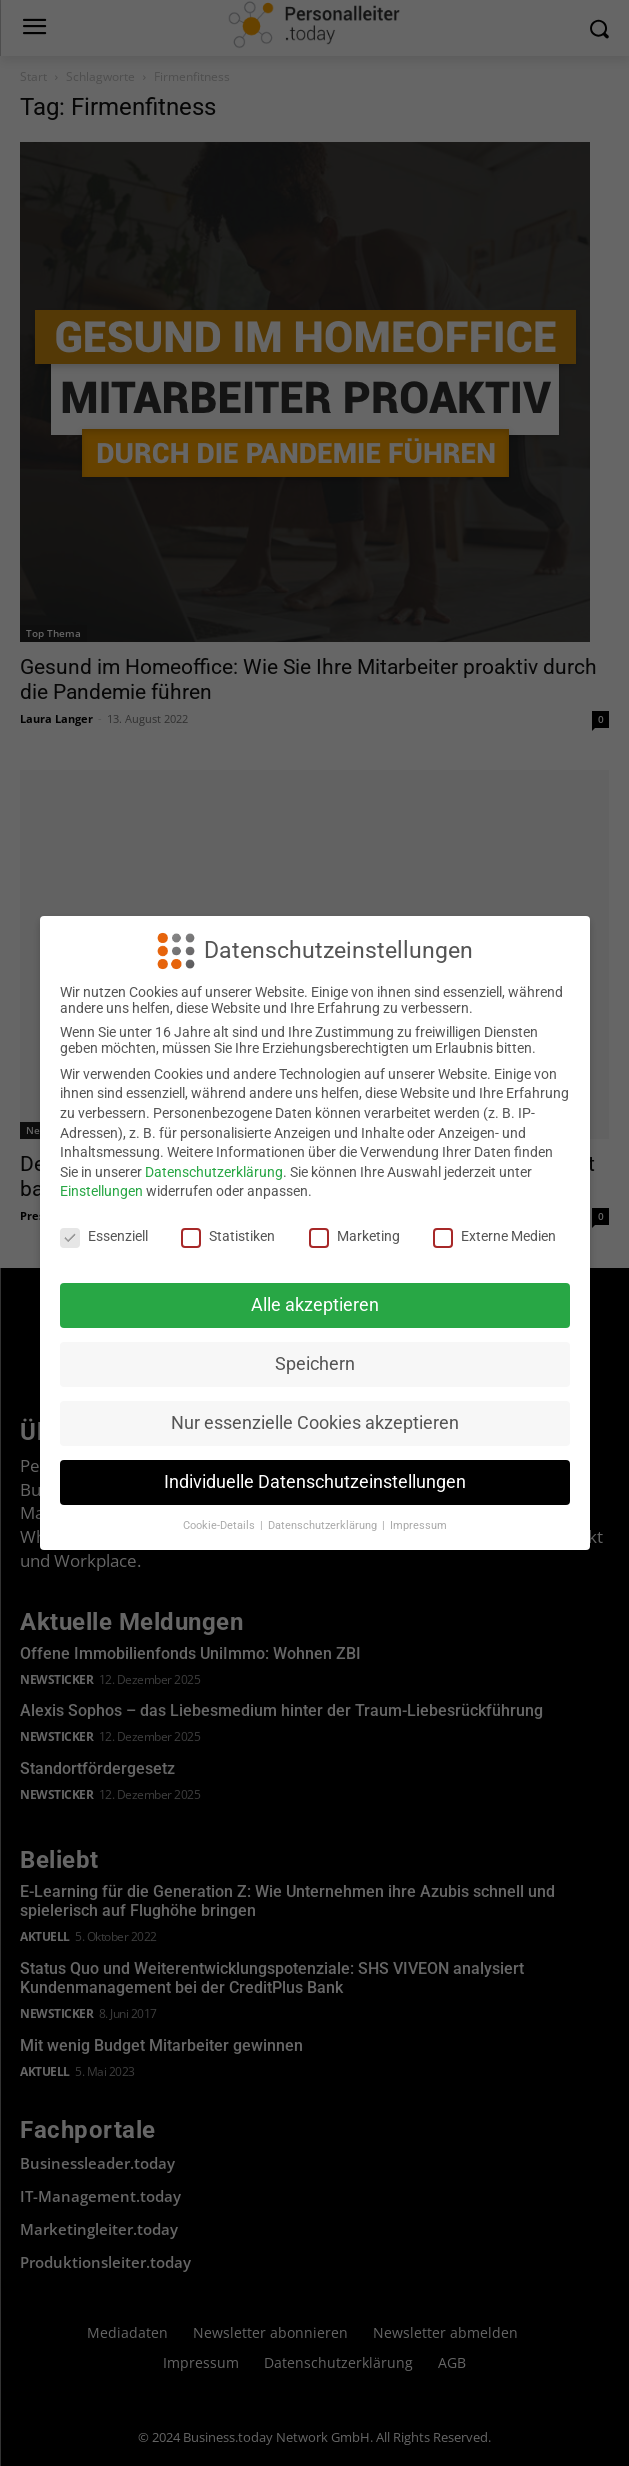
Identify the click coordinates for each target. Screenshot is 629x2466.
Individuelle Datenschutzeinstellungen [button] (315, 1482)
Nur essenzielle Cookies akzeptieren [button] (315, 1423)
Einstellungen (101, 1191)
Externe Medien (494, 1236)
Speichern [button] (315, 1364)
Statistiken (228, 1236)
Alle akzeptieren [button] (315, 1305)
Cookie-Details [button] (220, 1525)
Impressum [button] (418, 1525)
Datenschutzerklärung (214, 1172)
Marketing (354, 1236)
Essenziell (104, 1236)
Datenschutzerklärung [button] (324, 1525)
